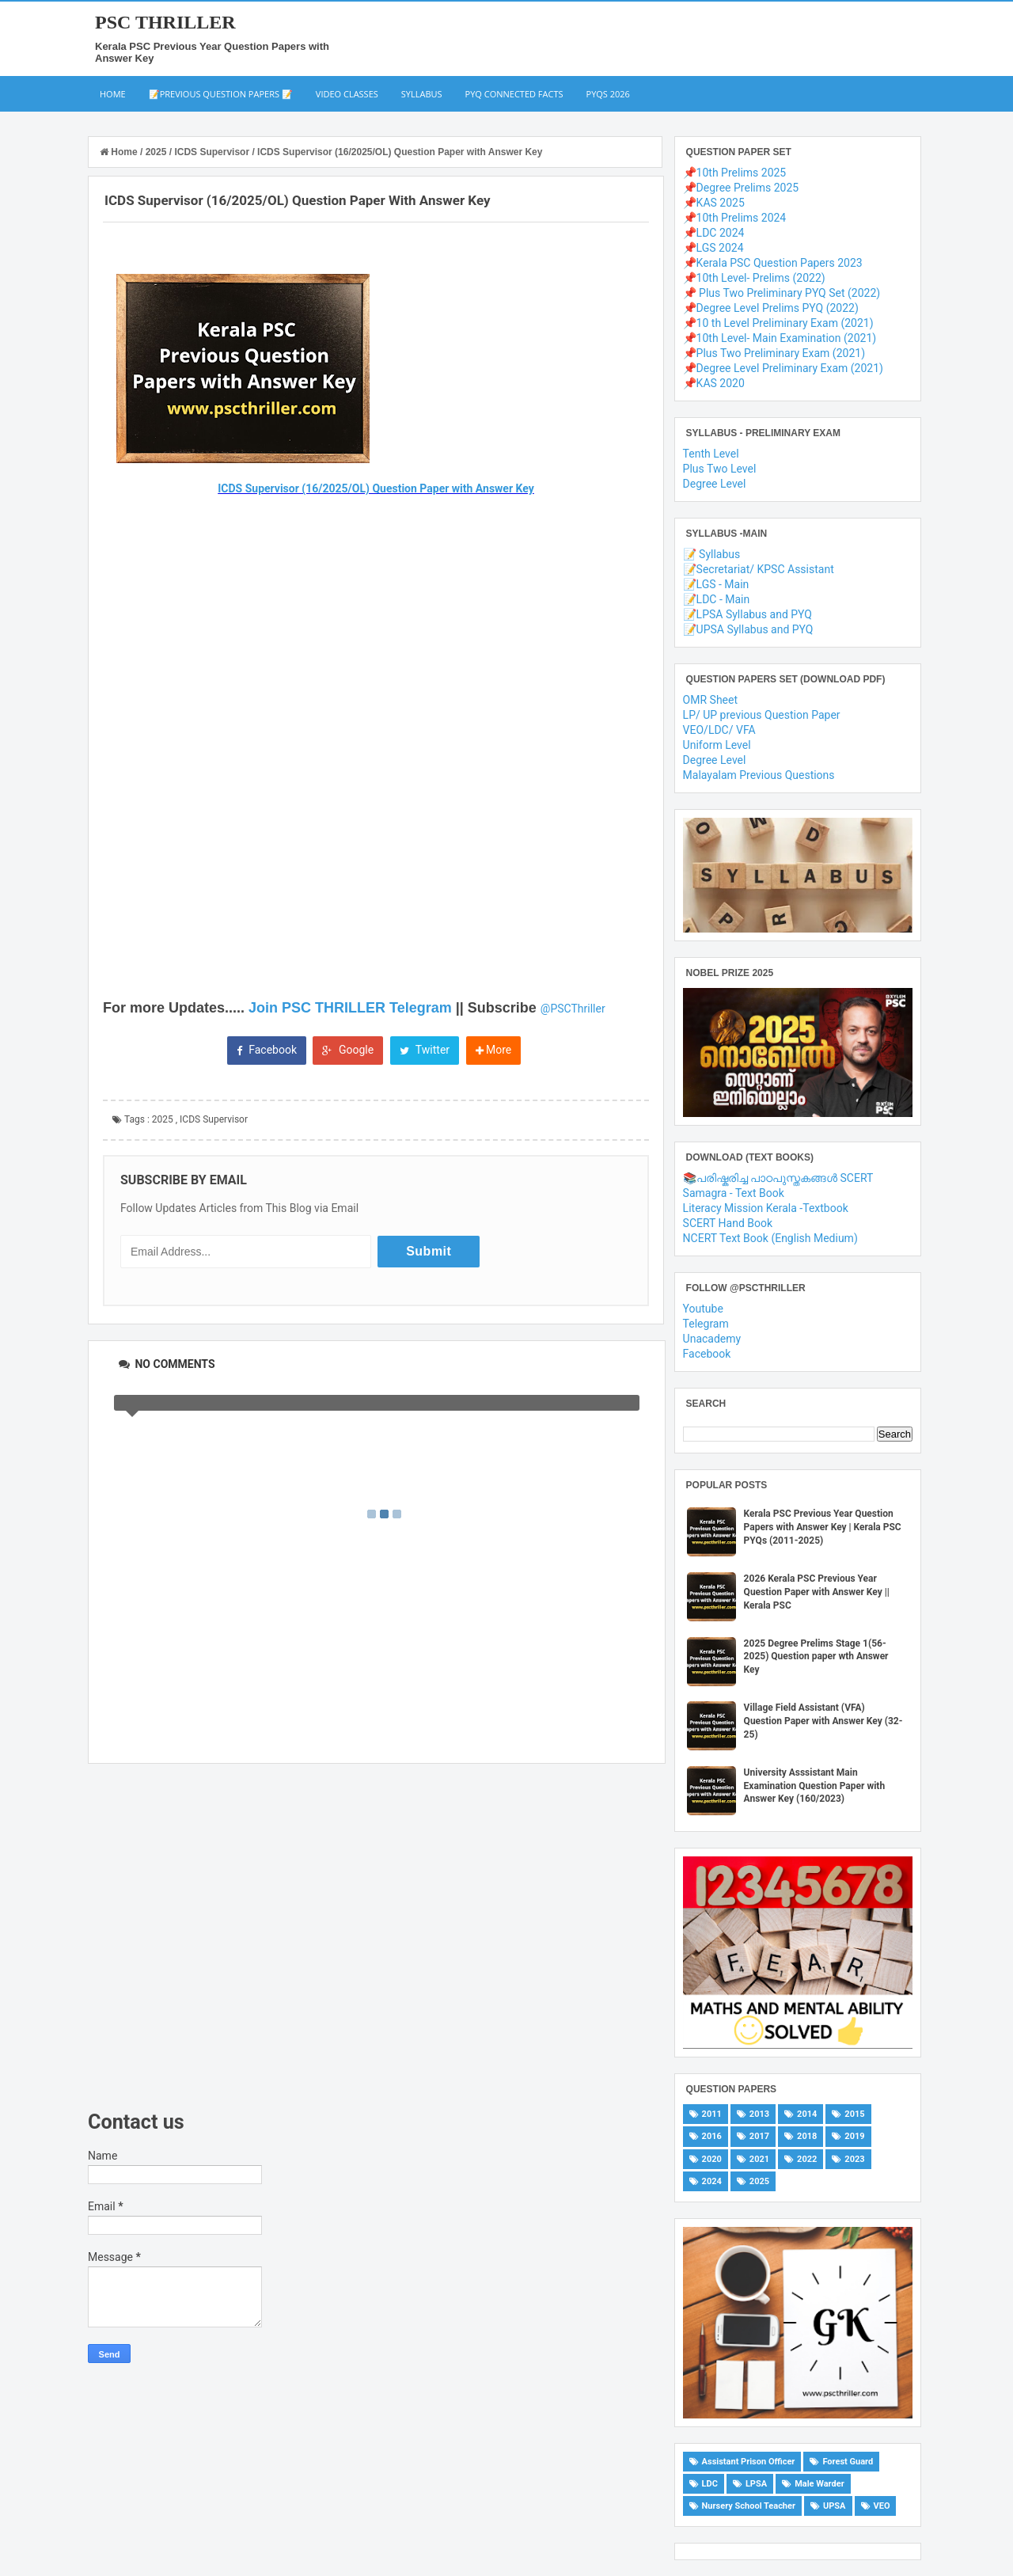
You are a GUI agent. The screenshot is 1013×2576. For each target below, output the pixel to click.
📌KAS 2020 (714, 383)
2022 (807, 2159)
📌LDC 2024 (714, 232)
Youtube (703, 1308)
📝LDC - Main (716, 599)
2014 (807, 2114)
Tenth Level (711, 453)
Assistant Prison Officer (748, 2461)
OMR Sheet (710, 699)
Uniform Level (717, 745)
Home (113, 94)
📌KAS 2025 (714, 202)
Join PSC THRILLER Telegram (350, 1008)
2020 (712, 2159)
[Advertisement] (377, 1937)
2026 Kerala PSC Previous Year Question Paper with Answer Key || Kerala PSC (817, 1592)
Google (348, 1049)
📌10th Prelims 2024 (735, 217)
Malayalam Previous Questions (759, 775)
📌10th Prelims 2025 (735, 172)
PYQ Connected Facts (514, 94)
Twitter (425, 1049)
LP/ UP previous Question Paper (761, 715)
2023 (854, 2159)
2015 (854, 2114)
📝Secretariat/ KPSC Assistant (758, 569)
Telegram (706, 1323)
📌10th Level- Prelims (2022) (754, 278)
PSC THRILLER (165, 22)
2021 (759, 2159)
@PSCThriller (573, 1008)
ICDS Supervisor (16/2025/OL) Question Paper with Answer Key (376, 488)
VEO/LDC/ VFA (719, 730)
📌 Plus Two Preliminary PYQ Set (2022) (782, 293)
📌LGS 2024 (713, 247)
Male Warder (819, 2484)
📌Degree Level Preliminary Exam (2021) (783, 368)
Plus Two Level (720, 468)
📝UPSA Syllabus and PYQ (748, 629)
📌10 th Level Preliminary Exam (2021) (778, 323)
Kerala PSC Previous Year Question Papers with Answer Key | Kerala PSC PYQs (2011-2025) (822, 1527)
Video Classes (347, 94)
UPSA (834, 2506)
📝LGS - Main (716, 584)
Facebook (267, 1049)
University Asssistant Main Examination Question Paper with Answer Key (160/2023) (815, 1786)
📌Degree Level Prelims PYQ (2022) (771, 308)
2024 (712, 2181)
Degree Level (714, 483)
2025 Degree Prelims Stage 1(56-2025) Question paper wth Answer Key (816, 1657)
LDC (710, 2484)
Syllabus (421, 94)
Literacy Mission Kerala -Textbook (765, 1208)
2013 (759, 2114)
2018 (807, 2136)
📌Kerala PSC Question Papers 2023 (773, 262)
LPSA (756, 2484)
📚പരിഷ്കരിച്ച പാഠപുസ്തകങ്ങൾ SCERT (778, 1178)
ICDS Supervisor (214, 1119)
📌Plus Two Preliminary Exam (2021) (774, 353)
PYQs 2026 (608, 94)
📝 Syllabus (712, 554)
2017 (759, 2136)
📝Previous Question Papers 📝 (221, 94)
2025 (162, 1119)
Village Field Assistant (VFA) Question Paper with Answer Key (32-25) (823, 1721)
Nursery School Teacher (748, 2506)
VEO (882, 2506)
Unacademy (712, 1338)
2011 (712, 2114)
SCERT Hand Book (728, 1223)
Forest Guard (847, 2461)
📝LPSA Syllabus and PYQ (747, 614)
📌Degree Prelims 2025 (741, 187)
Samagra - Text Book (733, 1193)
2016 (712, 2136)
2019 (854, 2136)
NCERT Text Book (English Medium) (770, 1238)
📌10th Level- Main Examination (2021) (780, 338)
